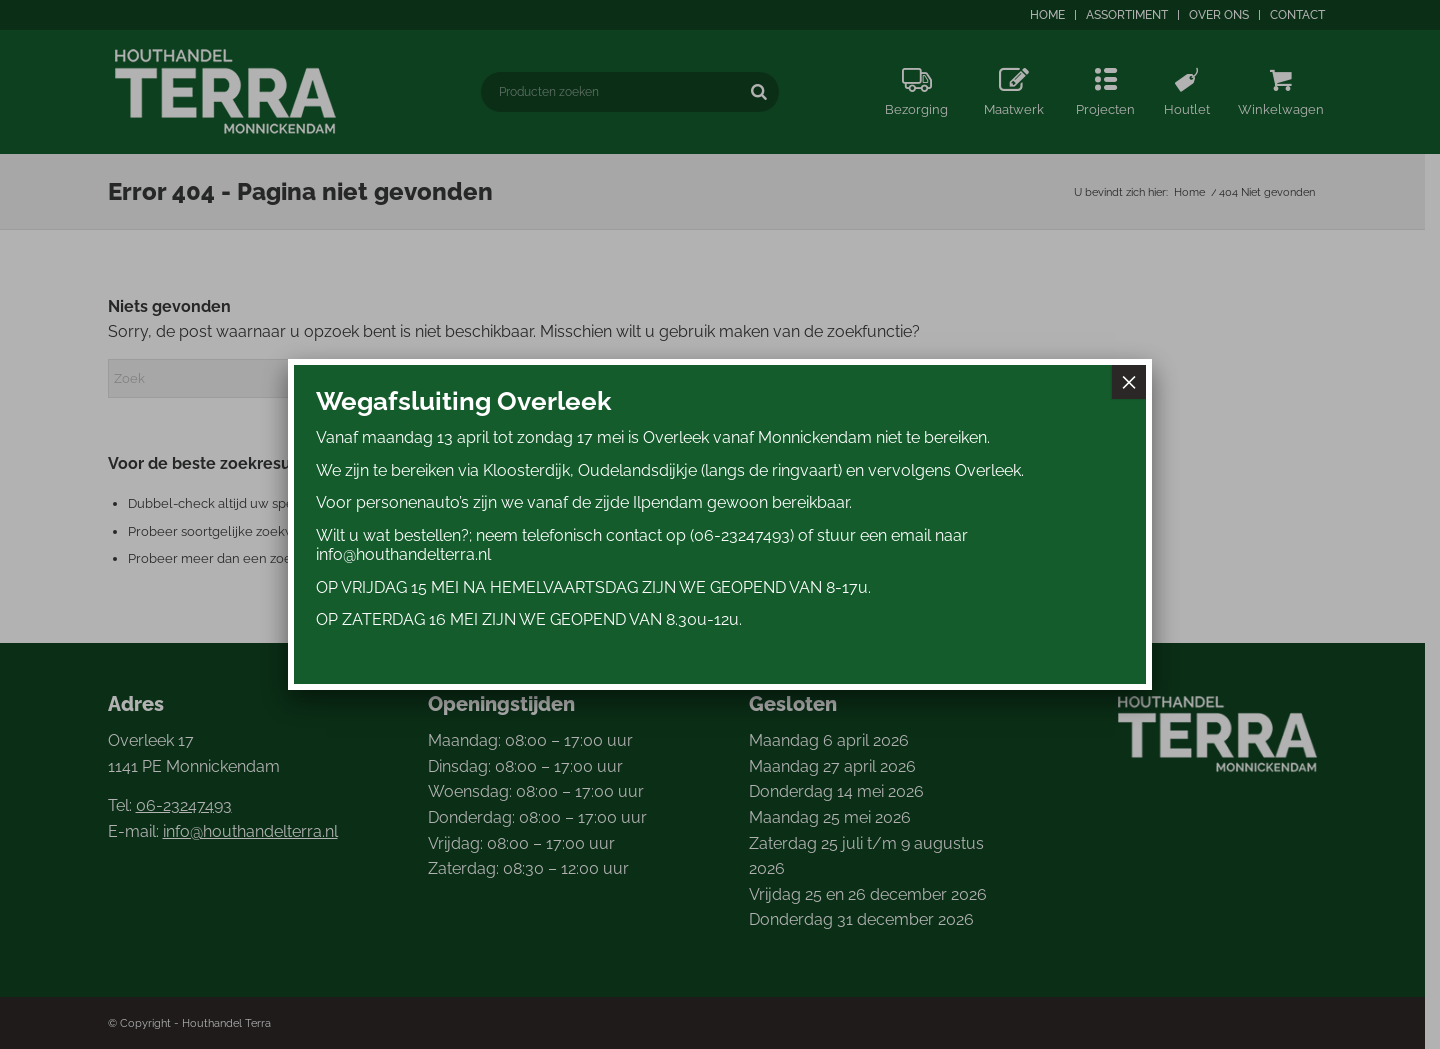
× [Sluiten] (1129, 382)
